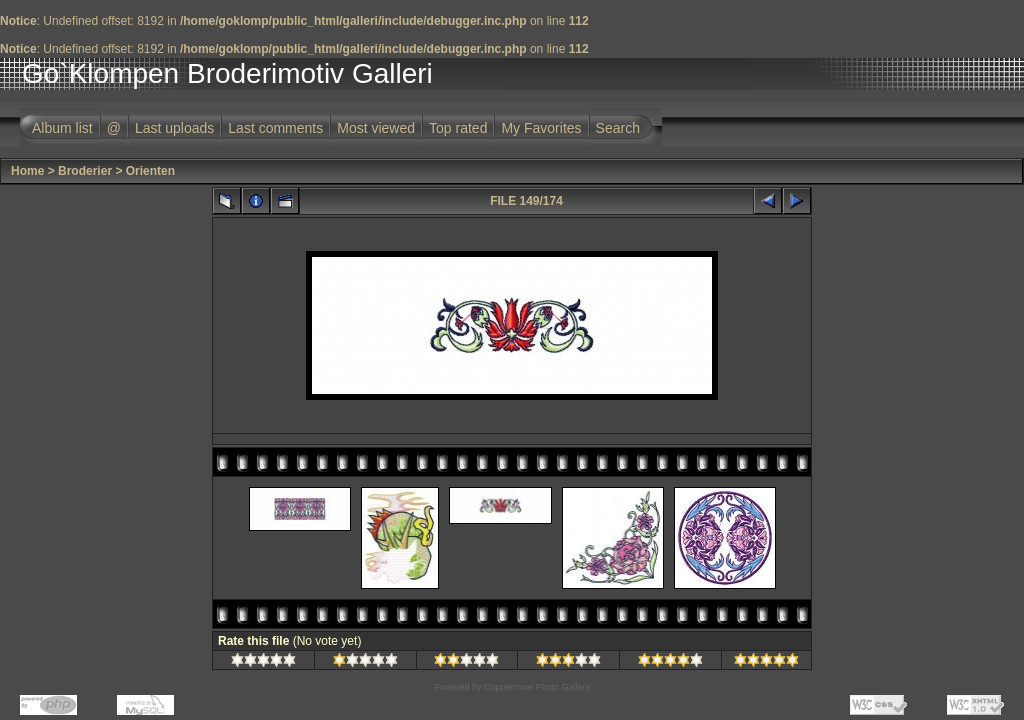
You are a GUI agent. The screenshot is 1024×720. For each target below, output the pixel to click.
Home (27, 171)
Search (618, 128)
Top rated (458, 128)
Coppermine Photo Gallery (537, 687)
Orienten (150, 171)
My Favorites (541, 128)
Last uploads (174, 128)
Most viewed (376, 128)
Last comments (275, 128)
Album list (62, 128)
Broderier (85, 171)
